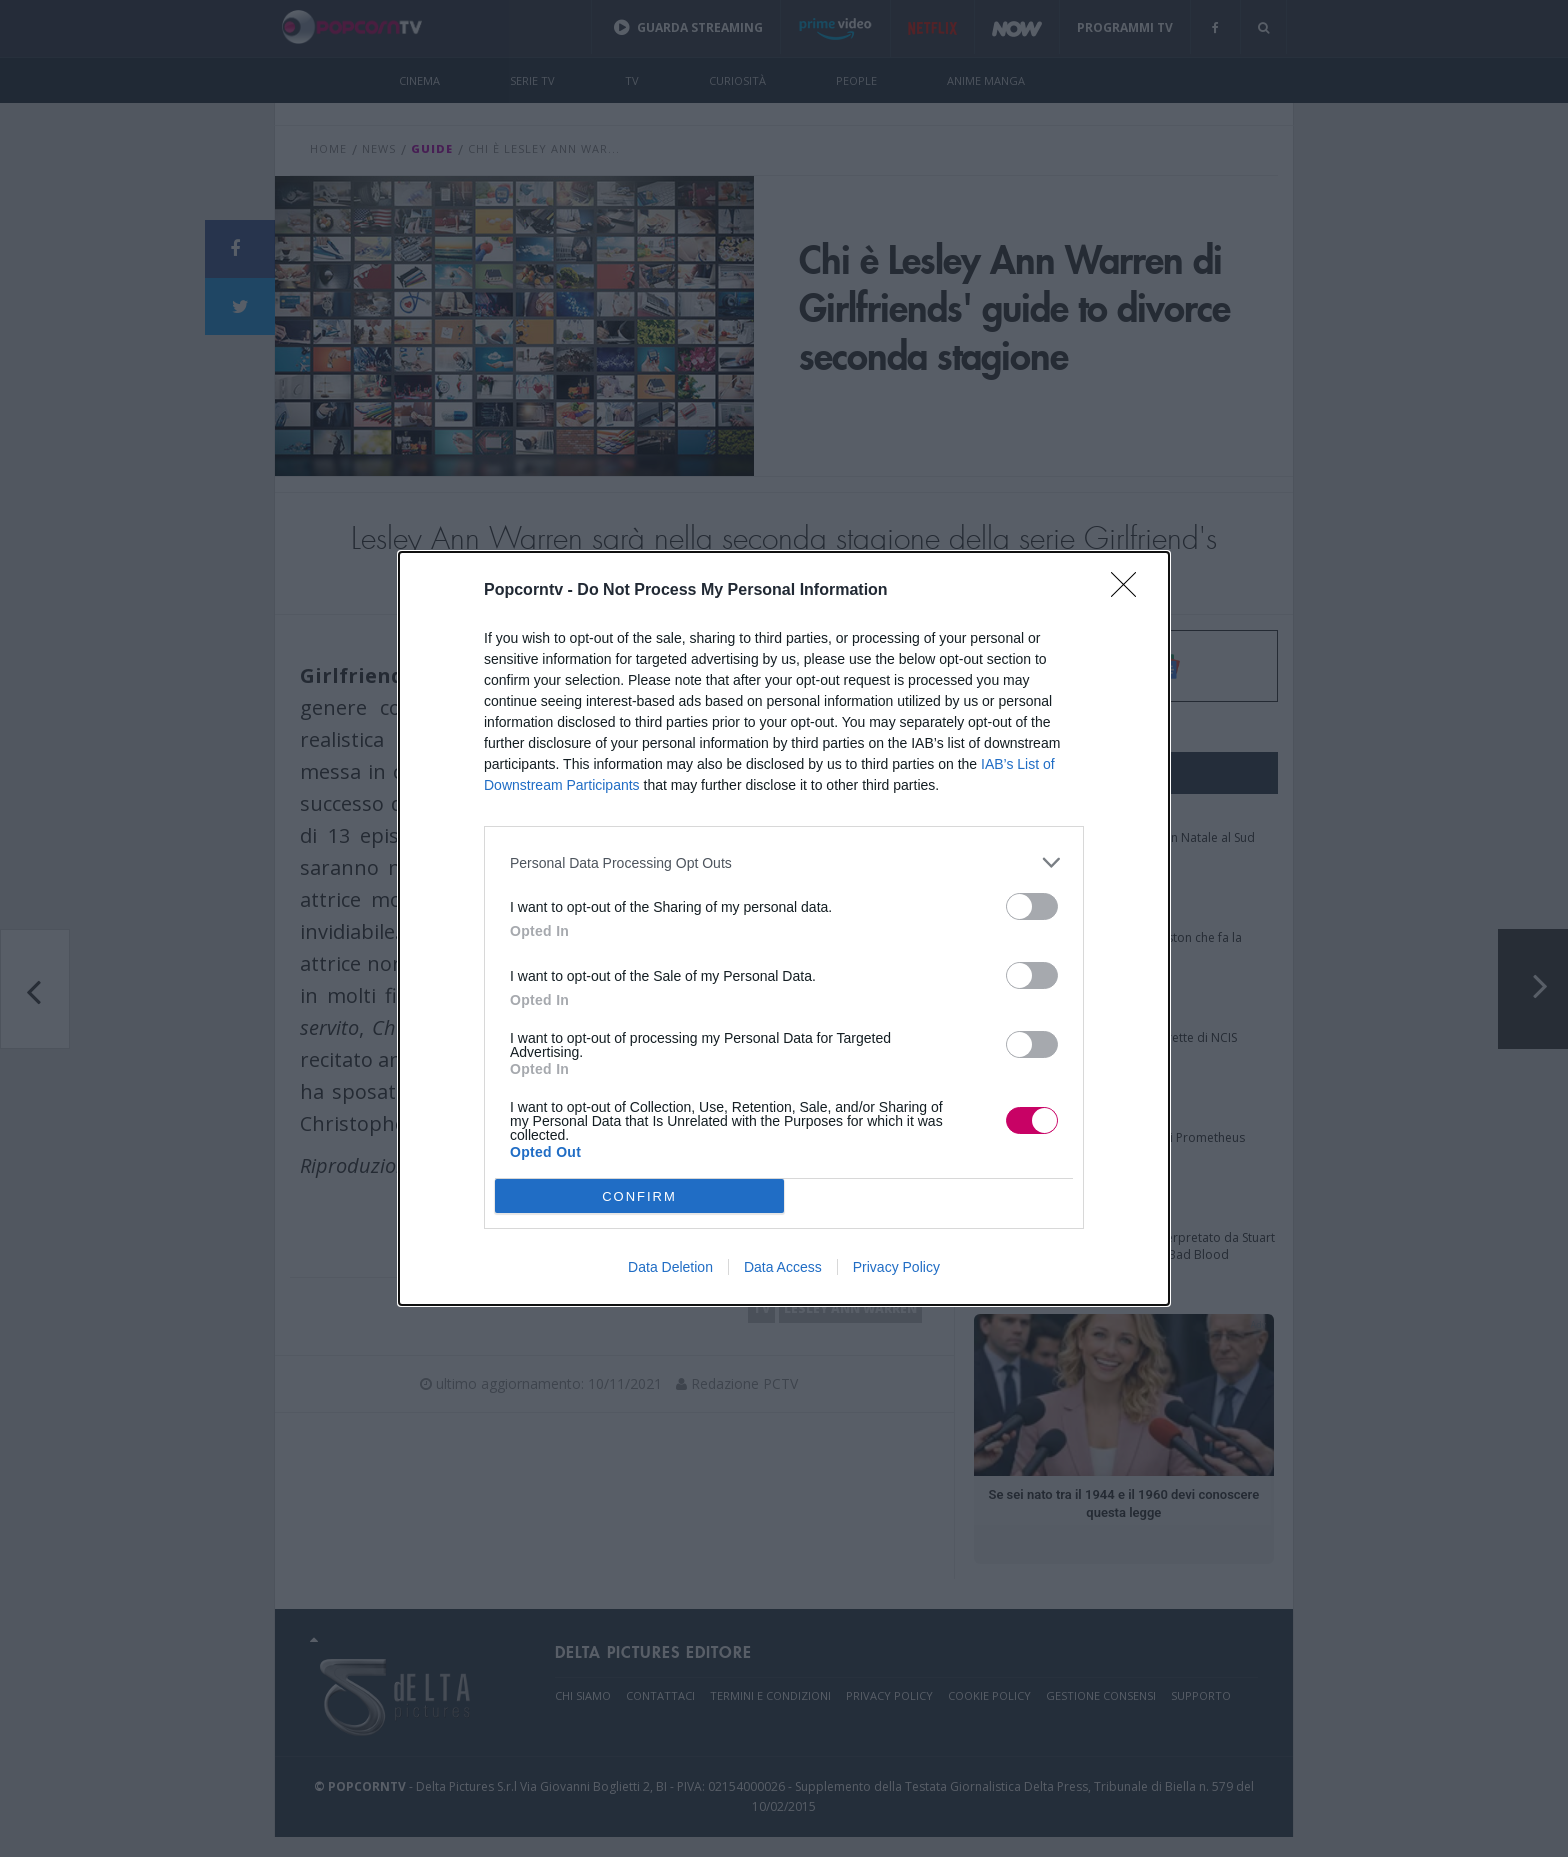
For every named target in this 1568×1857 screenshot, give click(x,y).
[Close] (1130, 591)
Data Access (783, 1267)
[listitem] (784, 862)
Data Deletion (670, 1267)
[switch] (1032, 906)
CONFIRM (639, 1195)
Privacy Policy (896, 1267)
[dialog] (784, 928)
